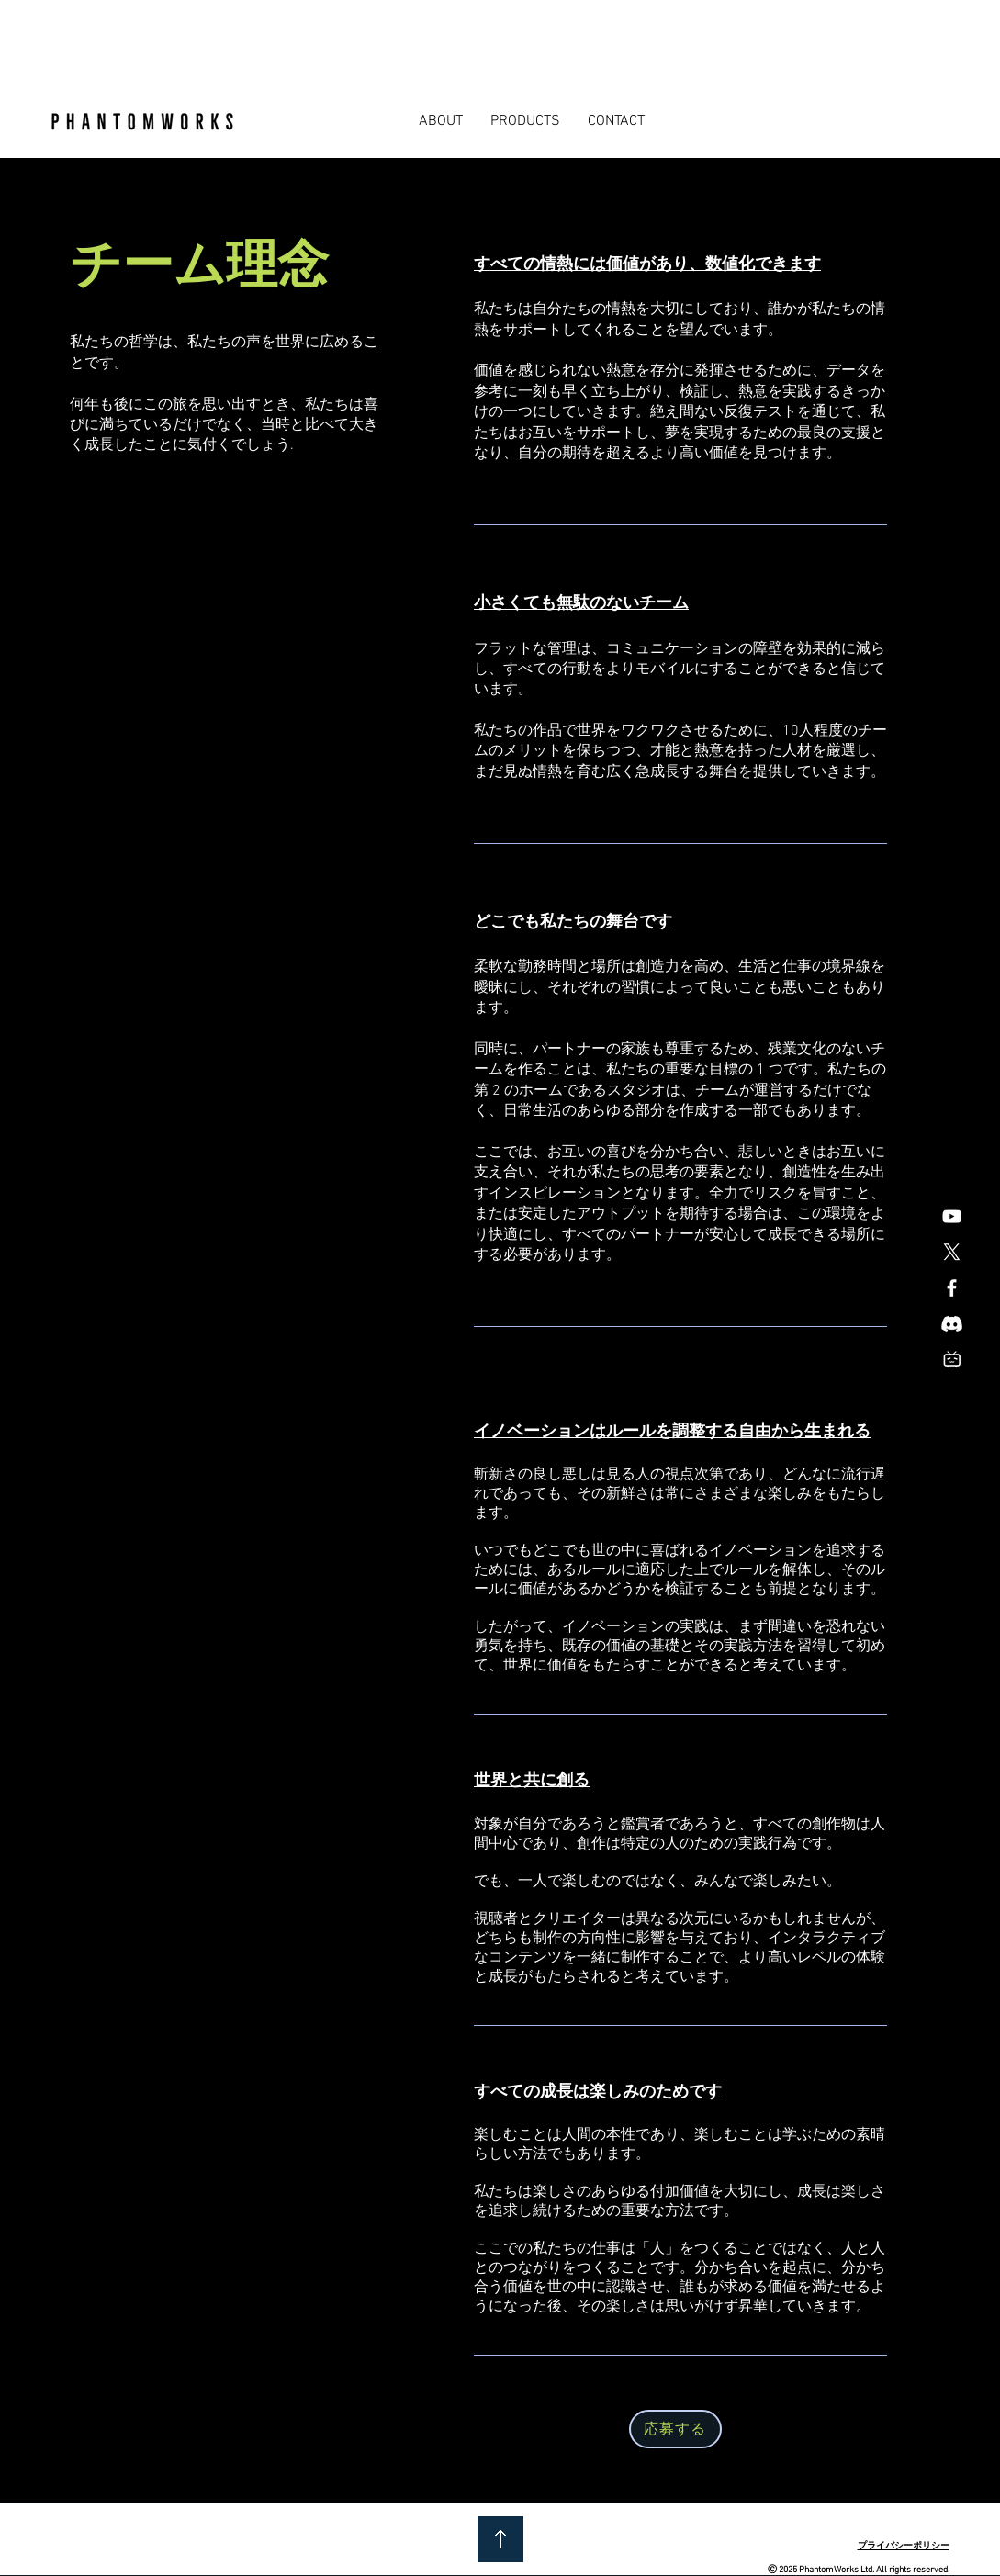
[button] (441, 121)
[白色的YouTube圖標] (951, 1216)
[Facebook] (951, 1288)
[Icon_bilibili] (951, 1359)
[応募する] (675, 2429)
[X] (951, 1252)
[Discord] (951, 1323)
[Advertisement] (334, 41)
